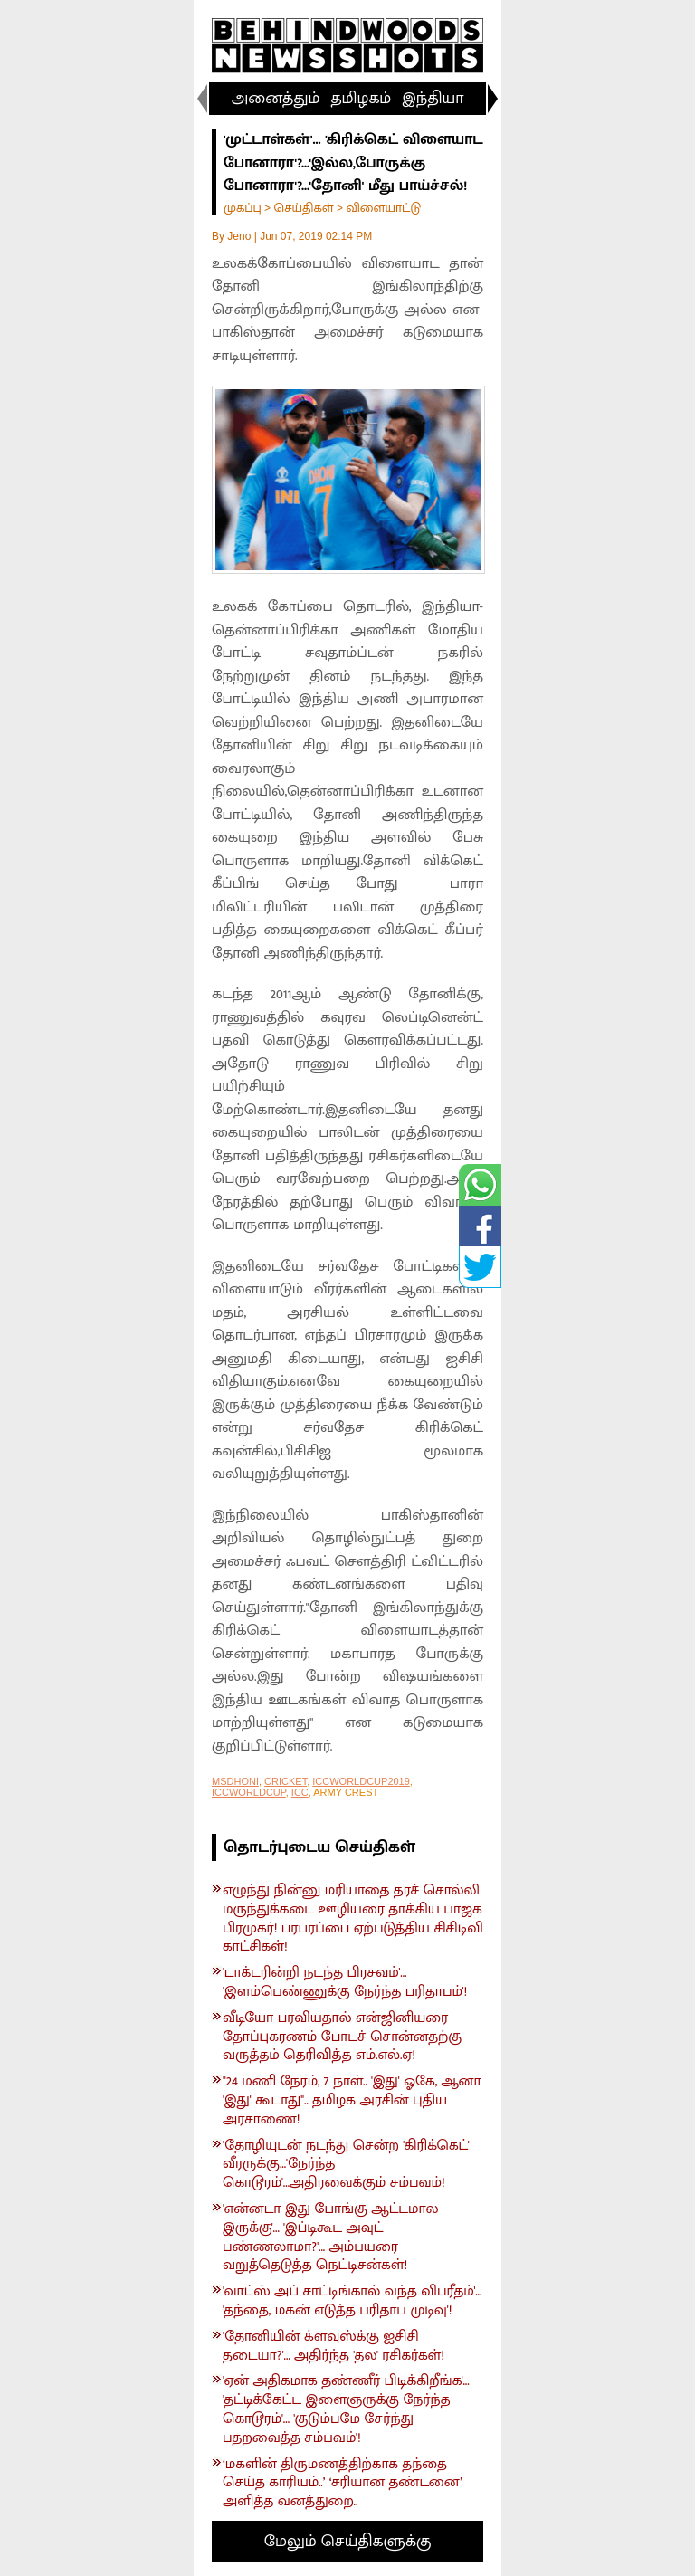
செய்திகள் (303, 207)
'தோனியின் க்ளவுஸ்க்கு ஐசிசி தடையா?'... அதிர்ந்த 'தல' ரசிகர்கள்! (333, 2347)
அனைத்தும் (275, 98)
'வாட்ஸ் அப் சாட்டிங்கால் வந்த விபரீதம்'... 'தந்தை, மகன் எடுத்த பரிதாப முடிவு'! (352, 2302)
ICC (300, 1792)
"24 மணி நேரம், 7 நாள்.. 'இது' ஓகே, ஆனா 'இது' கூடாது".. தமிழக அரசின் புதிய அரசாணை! (352, 2101)
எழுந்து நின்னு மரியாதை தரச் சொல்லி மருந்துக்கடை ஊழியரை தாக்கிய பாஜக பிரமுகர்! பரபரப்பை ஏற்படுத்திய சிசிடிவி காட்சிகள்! (353, 1919)
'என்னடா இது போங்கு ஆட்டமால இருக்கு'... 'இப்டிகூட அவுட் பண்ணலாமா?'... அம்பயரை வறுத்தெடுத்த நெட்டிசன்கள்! (331, 2237)
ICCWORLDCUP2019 (361, 1781)
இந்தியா (432, 98)
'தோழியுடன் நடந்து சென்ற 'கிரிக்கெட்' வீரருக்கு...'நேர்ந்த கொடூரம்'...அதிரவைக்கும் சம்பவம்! (346, 2165)
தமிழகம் (360, 98)
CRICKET (285, 1781)
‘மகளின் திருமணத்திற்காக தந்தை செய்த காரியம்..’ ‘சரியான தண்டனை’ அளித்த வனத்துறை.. (342, 2484)
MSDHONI (235, 1781)
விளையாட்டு (383, 207)
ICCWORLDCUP (249, 1792)
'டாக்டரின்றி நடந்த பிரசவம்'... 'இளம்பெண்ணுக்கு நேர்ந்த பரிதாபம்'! (345, 1983)
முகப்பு (243, 207)
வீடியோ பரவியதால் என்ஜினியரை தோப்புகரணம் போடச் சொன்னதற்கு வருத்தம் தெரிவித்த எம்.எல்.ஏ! (342, 2037)
